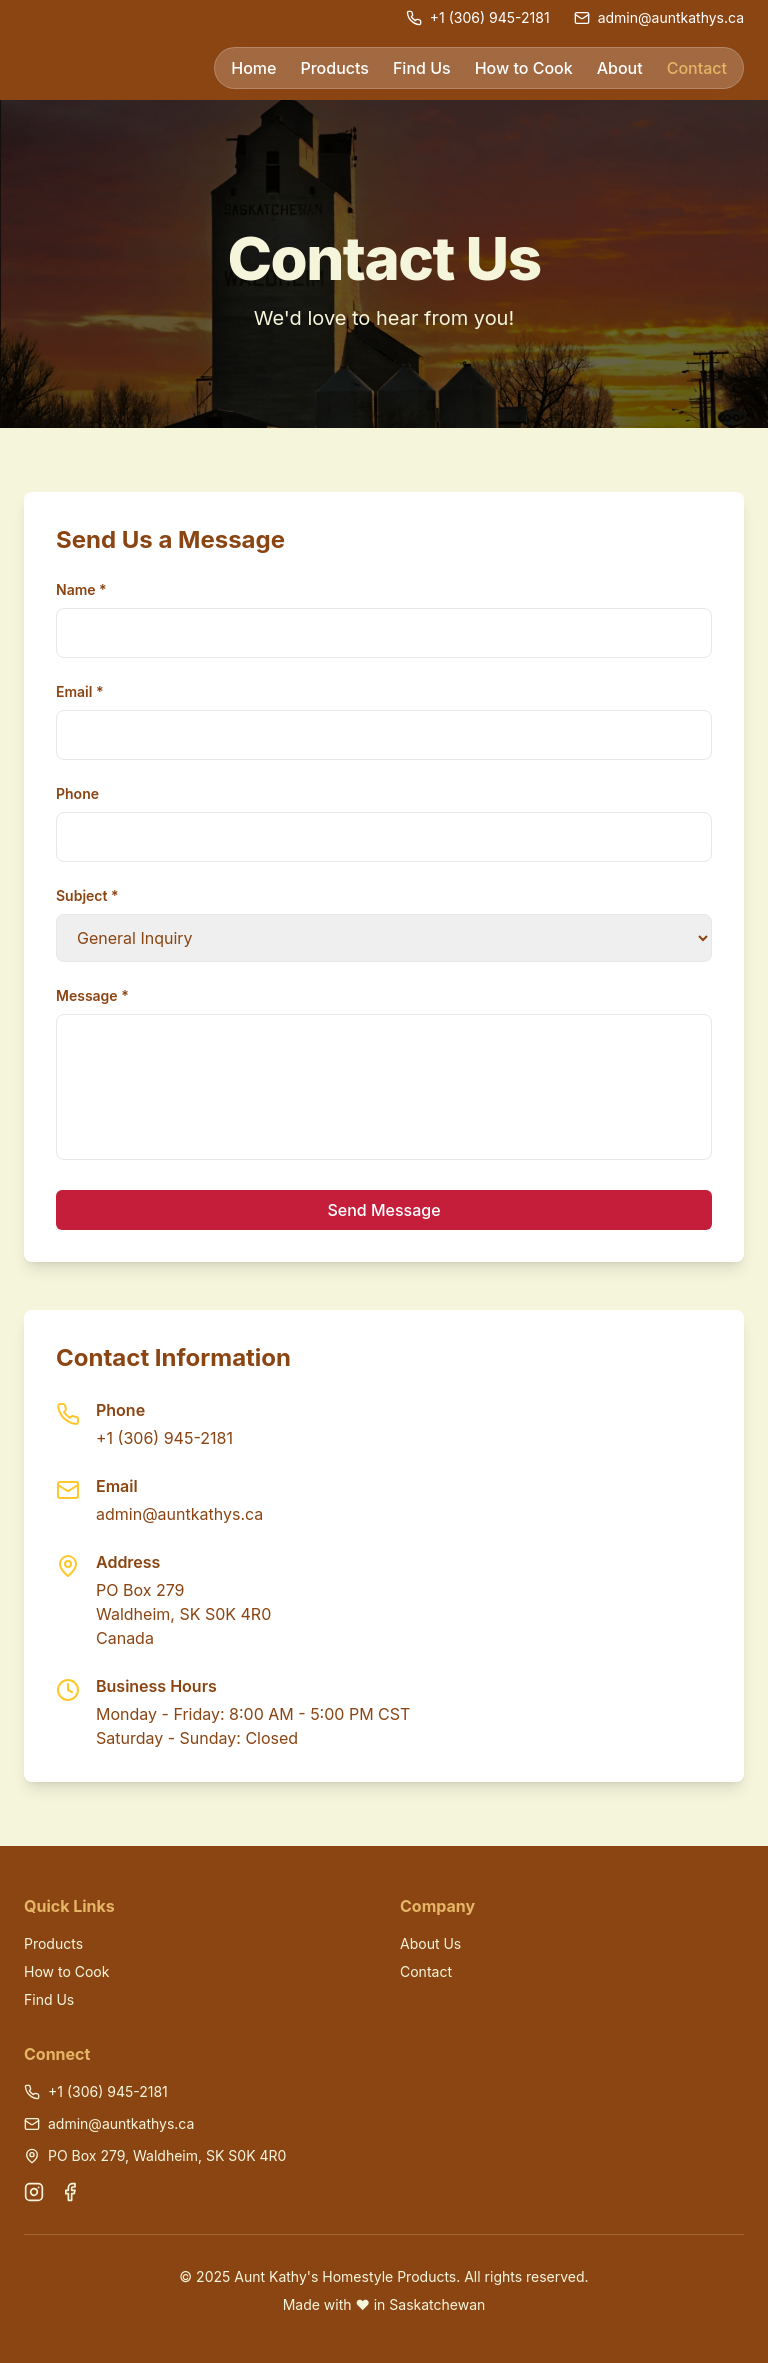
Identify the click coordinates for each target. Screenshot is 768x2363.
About (620, 68)
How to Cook (524, 68)
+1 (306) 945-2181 (164, 1438)
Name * (81, 589)
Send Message (383, 1210)
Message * (92, 995)
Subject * (87, 895)
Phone (77, 793)
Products (334, 68)
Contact (697, 68)
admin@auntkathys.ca (179, 1514)
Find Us (422, 68)
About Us (430, 1943)
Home (253, 68)
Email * (80, 691)
